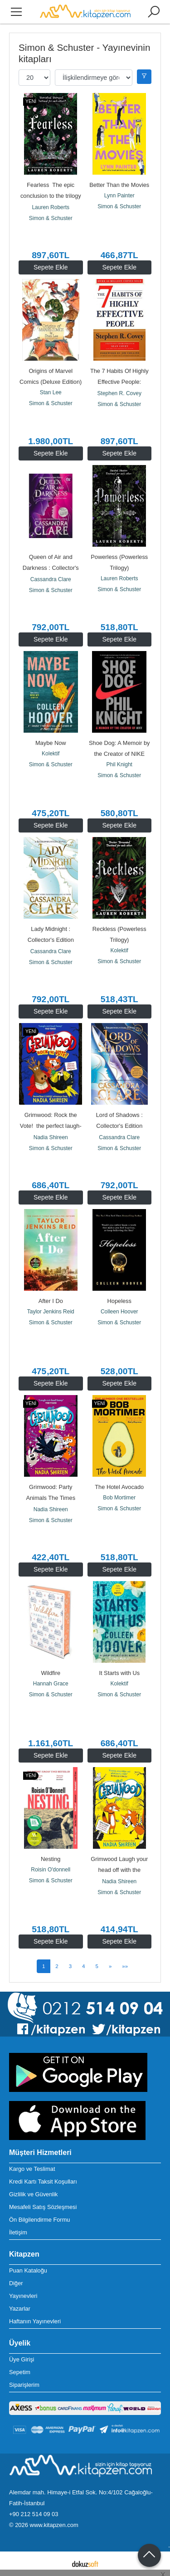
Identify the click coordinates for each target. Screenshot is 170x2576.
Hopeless (119, 1301)
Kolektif (50, 753)
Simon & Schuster (51, 218)
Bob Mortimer (119, 1497)
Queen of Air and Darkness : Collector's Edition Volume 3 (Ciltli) (51, 567)
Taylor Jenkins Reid (50, 1311)
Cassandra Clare (50, 579)
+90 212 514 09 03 (33, 2514)
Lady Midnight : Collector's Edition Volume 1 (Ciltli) (52, 940)
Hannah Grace (50, 1683)
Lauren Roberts (50, 207)
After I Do (51, 1301)
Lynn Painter (119, 195)
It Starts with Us (119, 1673)
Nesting (50, 1859)
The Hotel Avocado (119, 1487)
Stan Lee (51, 392)
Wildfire (50, 1673)
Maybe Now (50, 742)
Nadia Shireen (51, 1137)
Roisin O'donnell (50, 1869)
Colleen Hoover (119, 1311)
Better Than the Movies (119, 184)
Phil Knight (119, 764)
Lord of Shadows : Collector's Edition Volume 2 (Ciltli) (120, 1126)
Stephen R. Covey (119, 393)
